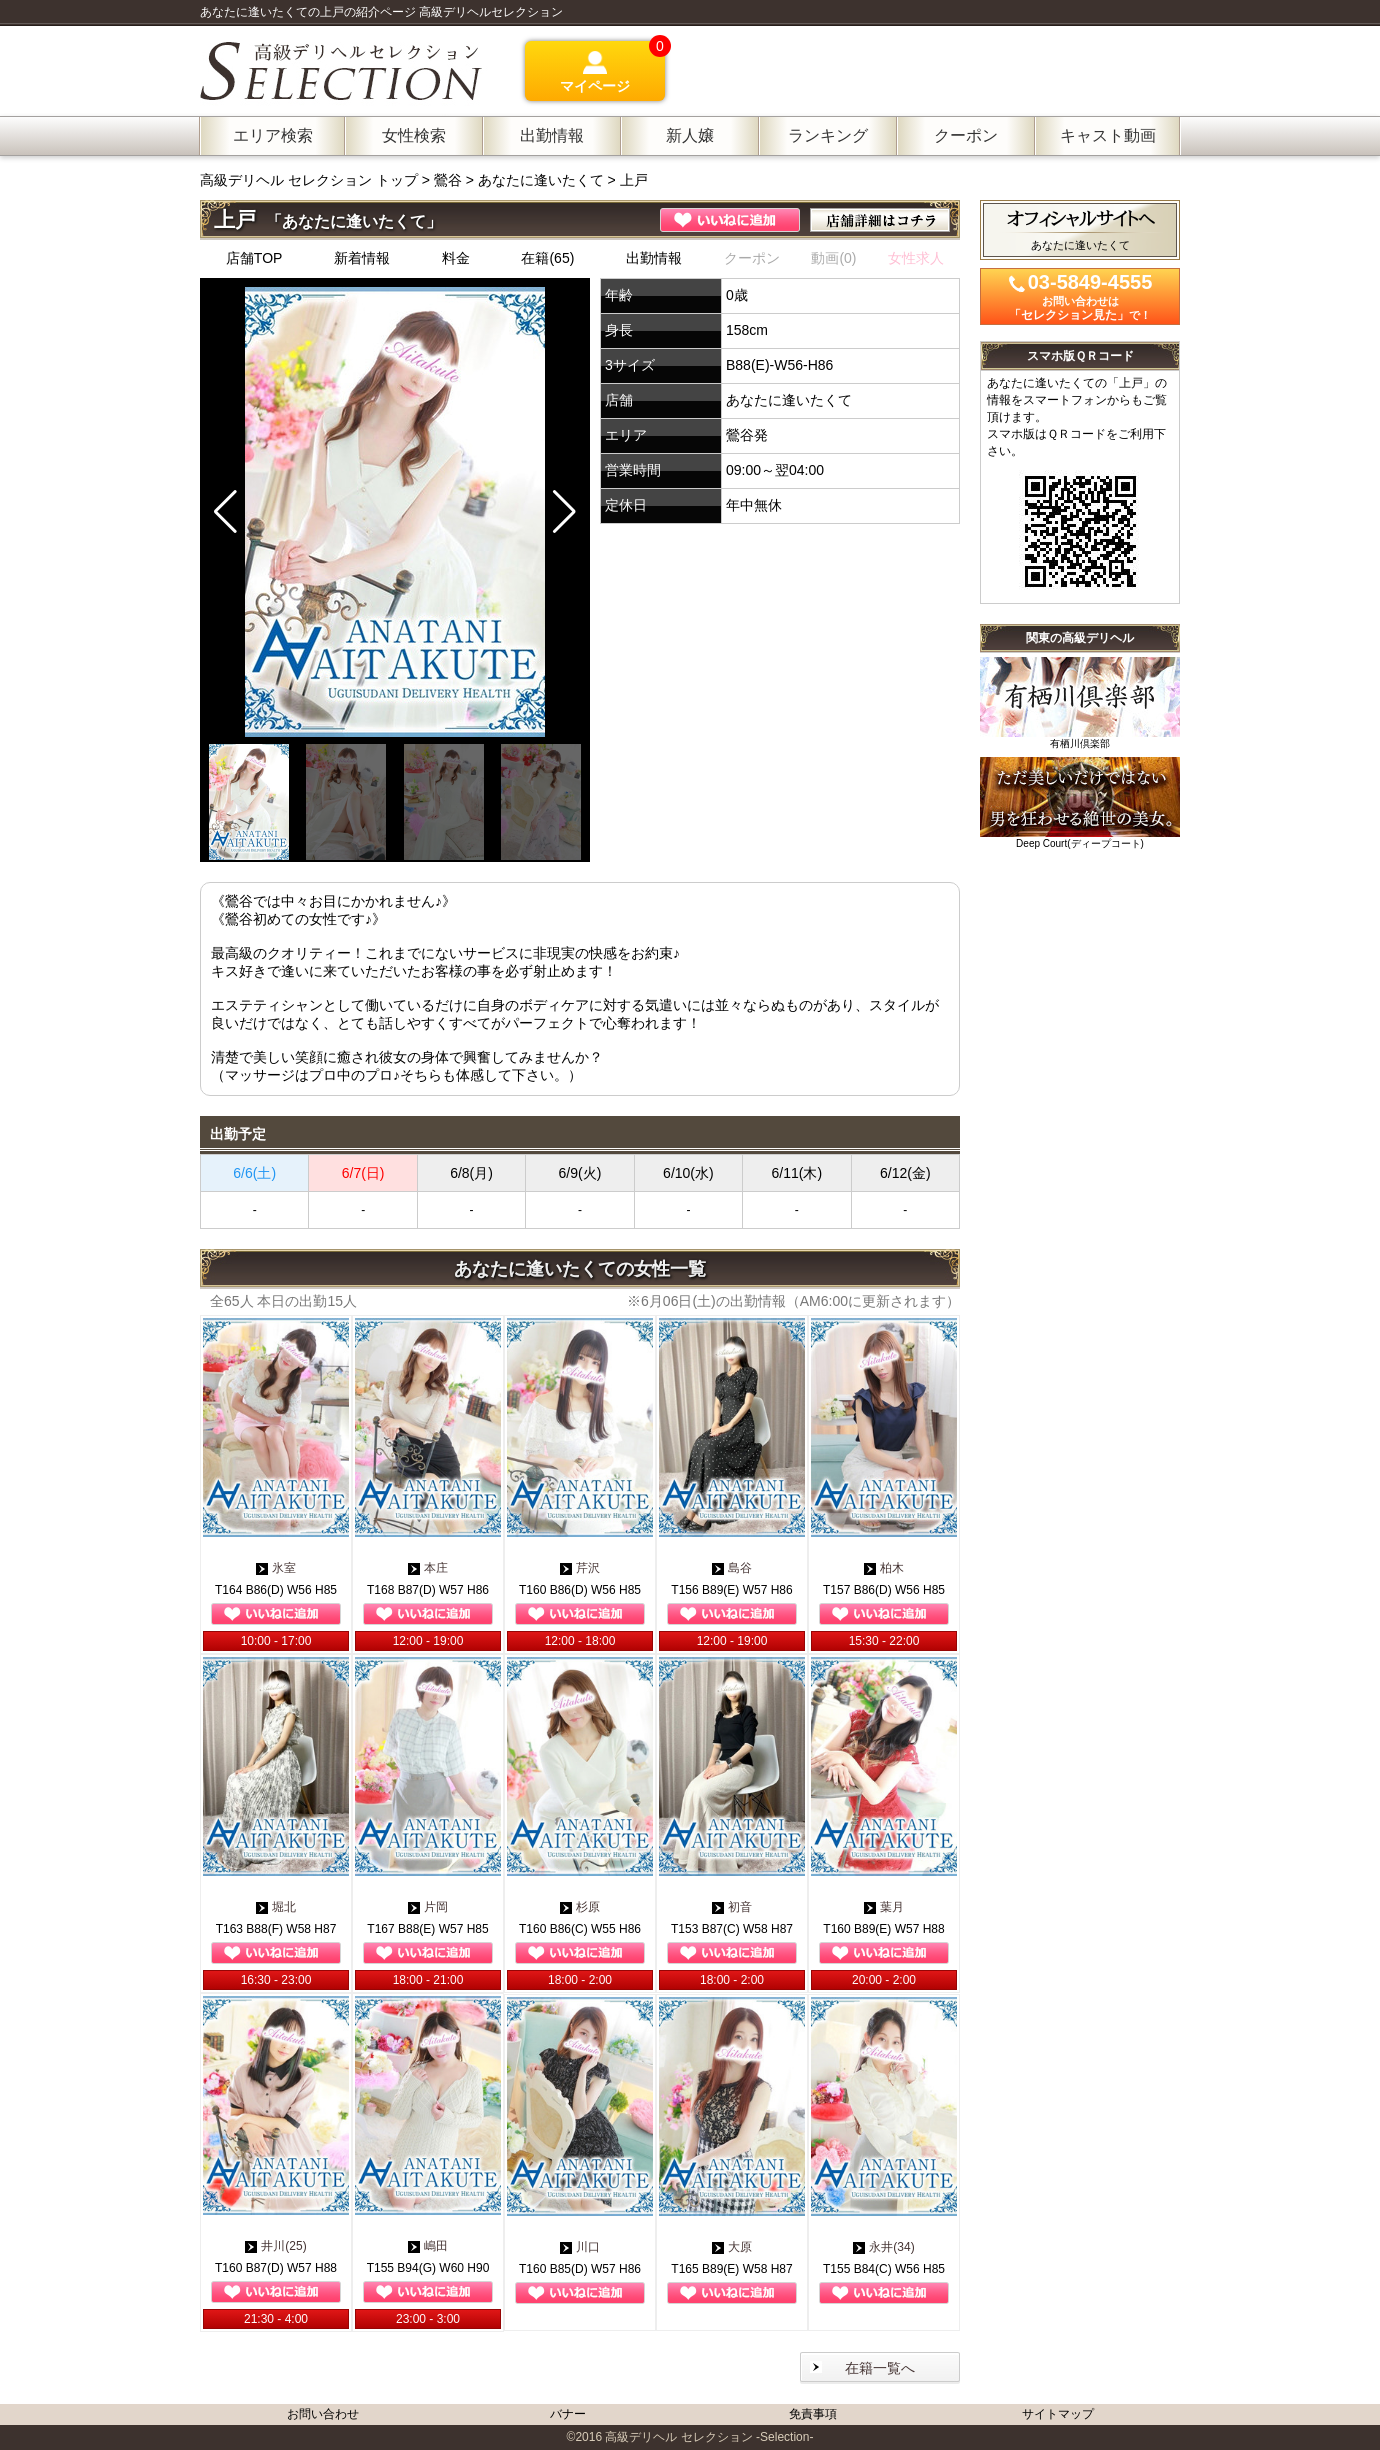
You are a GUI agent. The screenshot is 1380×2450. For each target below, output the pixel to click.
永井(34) (883, 2247)
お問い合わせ (323, 2414)
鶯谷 (448, 180)
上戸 (634, 180)
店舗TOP (254, 258)
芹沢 (580, 1568)
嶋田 (428, 2246)
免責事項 (813, 2414)
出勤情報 (654, 258)
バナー (568, 2414)
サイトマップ (1058, 2414)
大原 (732, 2247)
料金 (456, 258)
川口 (580, 2247)
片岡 (428, 1907)
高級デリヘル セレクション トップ (311, 180)
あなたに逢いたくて (541, 180)
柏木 (884, 1568)
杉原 (580, 1907)
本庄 (428, 1568)
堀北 (276, 1907)
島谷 (732, 1568)
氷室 (276, 1568)
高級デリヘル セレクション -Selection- (709, 2437)
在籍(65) (547, 258)
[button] (564, 512)
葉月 (884, 1907)
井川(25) (275, 2246)
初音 (732, 1907)
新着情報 (362, 258)
